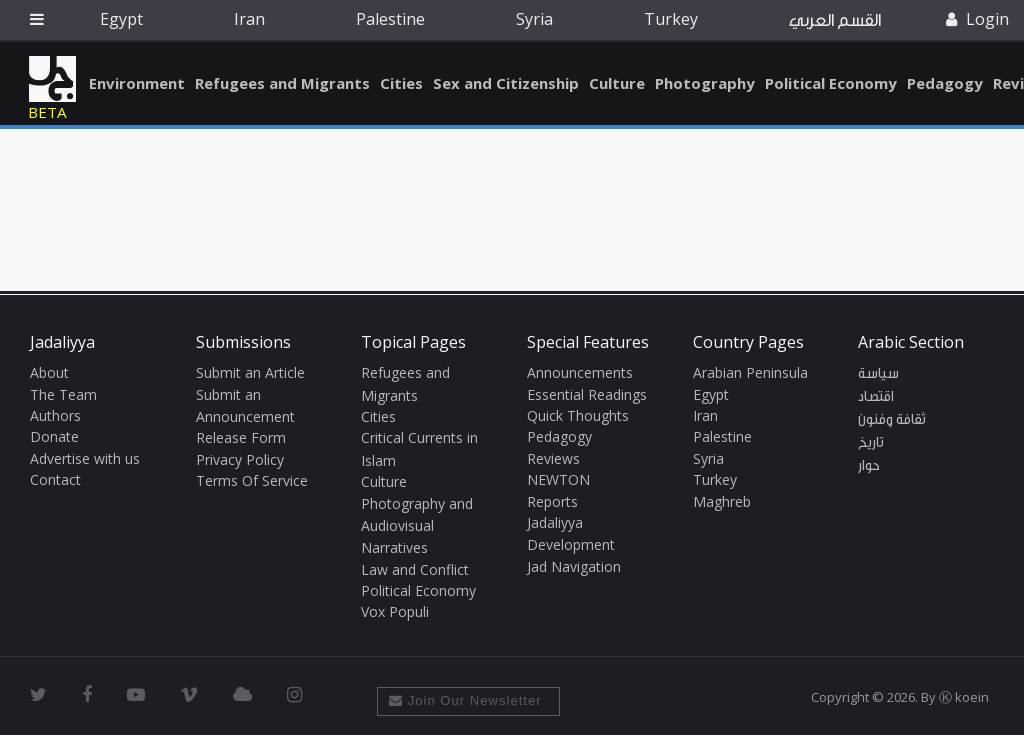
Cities (401, 83)
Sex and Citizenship (506, 83)
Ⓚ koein (964, 697)
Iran (249, 19)
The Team (63, 394)
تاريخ (871, 443)
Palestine (390, 19)
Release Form (241, 437)
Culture (617, 83)
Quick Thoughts (578, 415)
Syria (534, 19)
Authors (55, 415)
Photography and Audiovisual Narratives (417, 526)
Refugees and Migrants (282, 83)
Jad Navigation (574, 566)
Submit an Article (250, 372)
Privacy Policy (240, 459)
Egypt (121, 19)
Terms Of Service (252, 480)
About (49, 372)
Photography (705, 83)
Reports (552, 501)
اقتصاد (876, 397)
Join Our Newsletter (465, 700)
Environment (137, 83)
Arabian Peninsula (750, 372)
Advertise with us (85, 458)
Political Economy (831, 83)
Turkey (671, 19)
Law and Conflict (415, 569)
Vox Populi (395, 611)
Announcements (580, 372)
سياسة (878, 374)
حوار (869, 466)
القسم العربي (835, 20)
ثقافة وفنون (892, 420)
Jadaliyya (52, 79)
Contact (55, 479)
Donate (54, 436)
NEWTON (558, 479)
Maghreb (722, 501)
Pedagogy (945, 83)
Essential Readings (587, 394)
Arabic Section (911, 342)
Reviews (553, 458)
